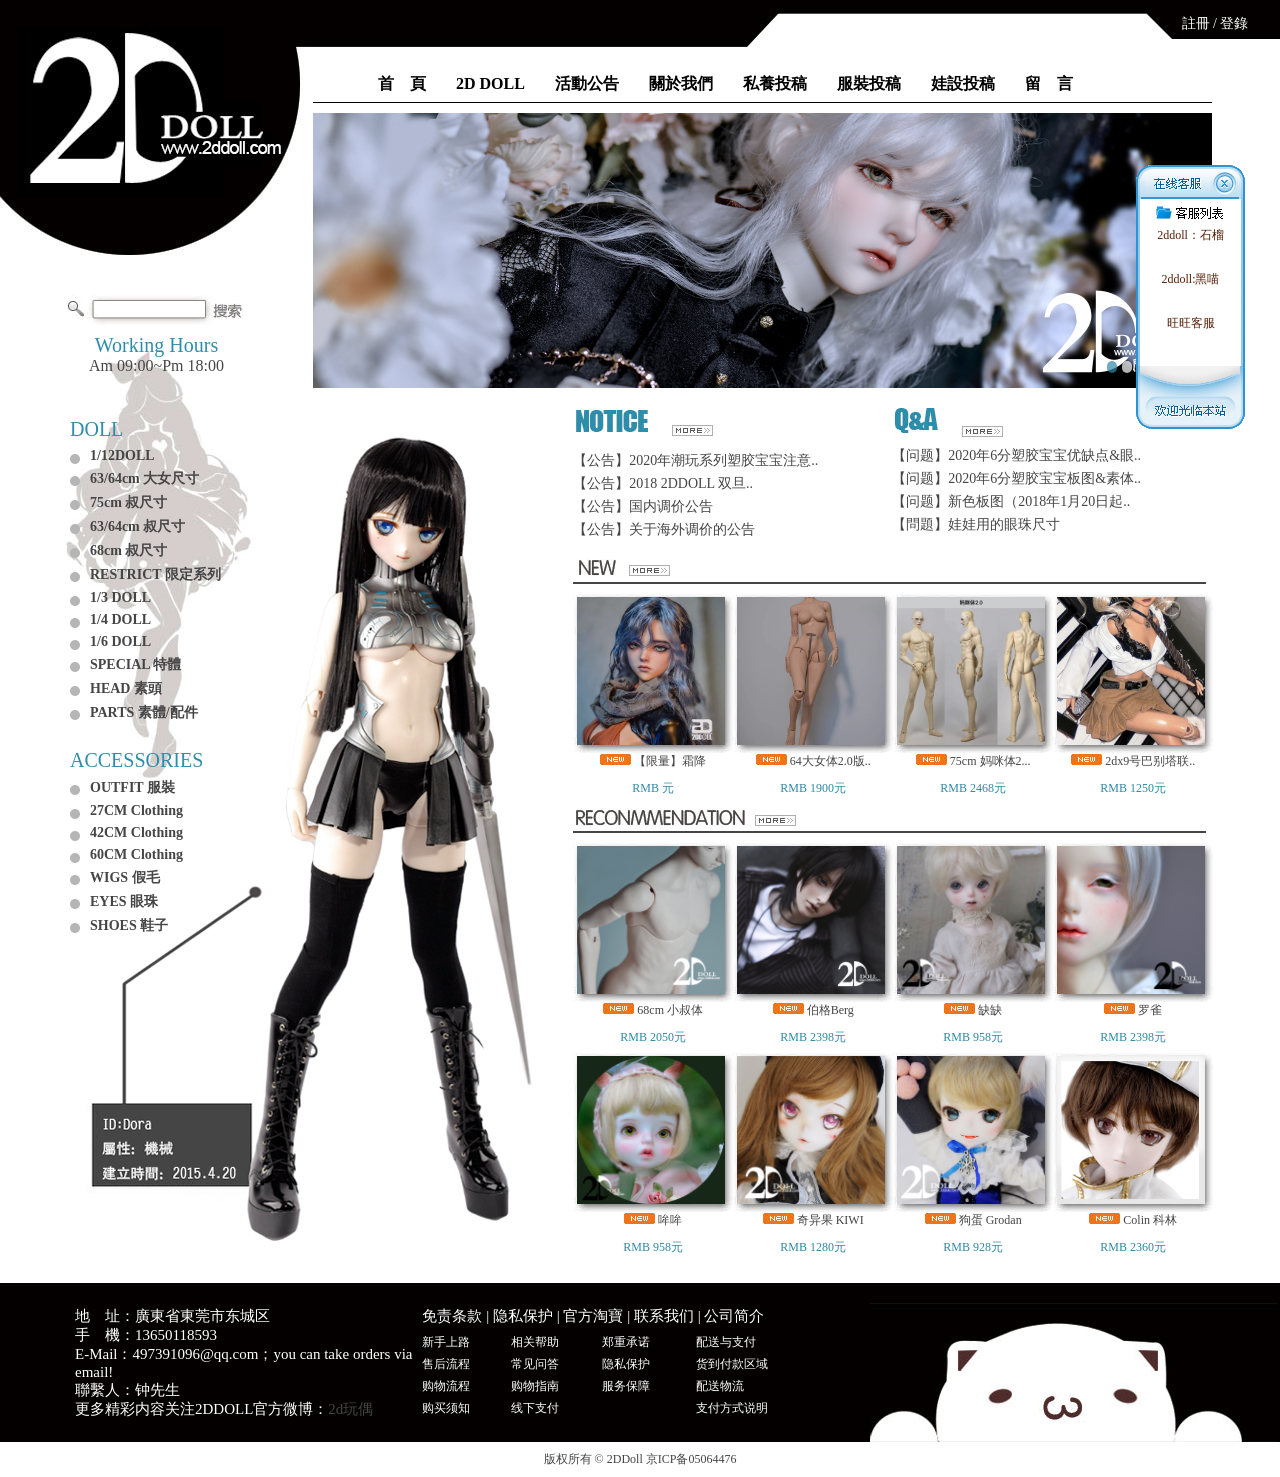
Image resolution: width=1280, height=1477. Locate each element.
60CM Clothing (136, 854)
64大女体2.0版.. (830, 761)
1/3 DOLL (120, 597)
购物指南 (535, 1386)
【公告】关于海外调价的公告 (664, 529)
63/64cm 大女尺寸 (144, 478)
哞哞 (670, 1220)
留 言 (1049, 83)
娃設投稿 (963, 83)
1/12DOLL (122, 455)
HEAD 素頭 (126, 688)
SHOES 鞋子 (129, 925)
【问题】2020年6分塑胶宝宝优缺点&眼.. (1016, 455)
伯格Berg (830, 1010)
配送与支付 (726, 1342)
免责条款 (452, 1316)
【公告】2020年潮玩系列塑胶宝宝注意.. (695, 460)
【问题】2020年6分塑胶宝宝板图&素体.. (1016, 478)
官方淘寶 (593, 1316)
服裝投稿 (869, 83)
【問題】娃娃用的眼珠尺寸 (976, 524)
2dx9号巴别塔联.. (1150, 761)
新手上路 (446, 1342)
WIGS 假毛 (125, 877)
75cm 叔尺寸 (128, 502)
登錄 (1234, 23)
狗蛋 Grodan (990, 1220)
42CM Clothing (136, 832)
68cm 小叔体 (670, 1010)
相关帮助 (535, 1342)
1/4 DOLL (120, 619)
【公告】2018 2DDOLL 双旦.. (663, 483)
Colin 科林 (1150, 1220)
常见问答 (535, 1364)
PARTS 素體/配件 (144, 712)
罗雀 (1150, 1010)
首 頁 (402, 83)
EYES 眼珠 (124, 901)
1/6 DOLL (120, 641)
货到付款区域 (732, 1364)
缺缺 (990, 1010)
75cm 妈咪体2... (990, 761)
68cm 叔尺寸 (128, 550)
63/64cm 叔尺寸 (137, 526)
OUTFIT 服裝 (132, 787)
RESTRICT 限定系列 (155, 574)
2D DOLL (490, 83)
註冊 (1196, 23)
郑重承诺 (626, 1342)
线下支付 (535, 1408)
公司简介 (734, 1316)
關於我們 (681, 83)
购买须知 (446, 1408)
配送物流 (720, 1386)
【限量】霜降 (670, 761)
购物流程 (446, 1386)
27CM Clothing (136, 810)
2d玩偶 (350, 1409)
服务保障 (626, 1386)
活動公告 (587, 83)
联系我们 (664, 1316)
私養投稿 (775, 83)
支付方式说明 (732, 1408)
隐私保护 (523, 1316)
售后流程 (446, 1364)
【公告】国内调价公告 (643, 506)
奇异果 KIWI (830, 1220)
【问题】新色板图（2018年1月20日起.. (1011, 501)
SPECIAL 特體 (135, 664)
